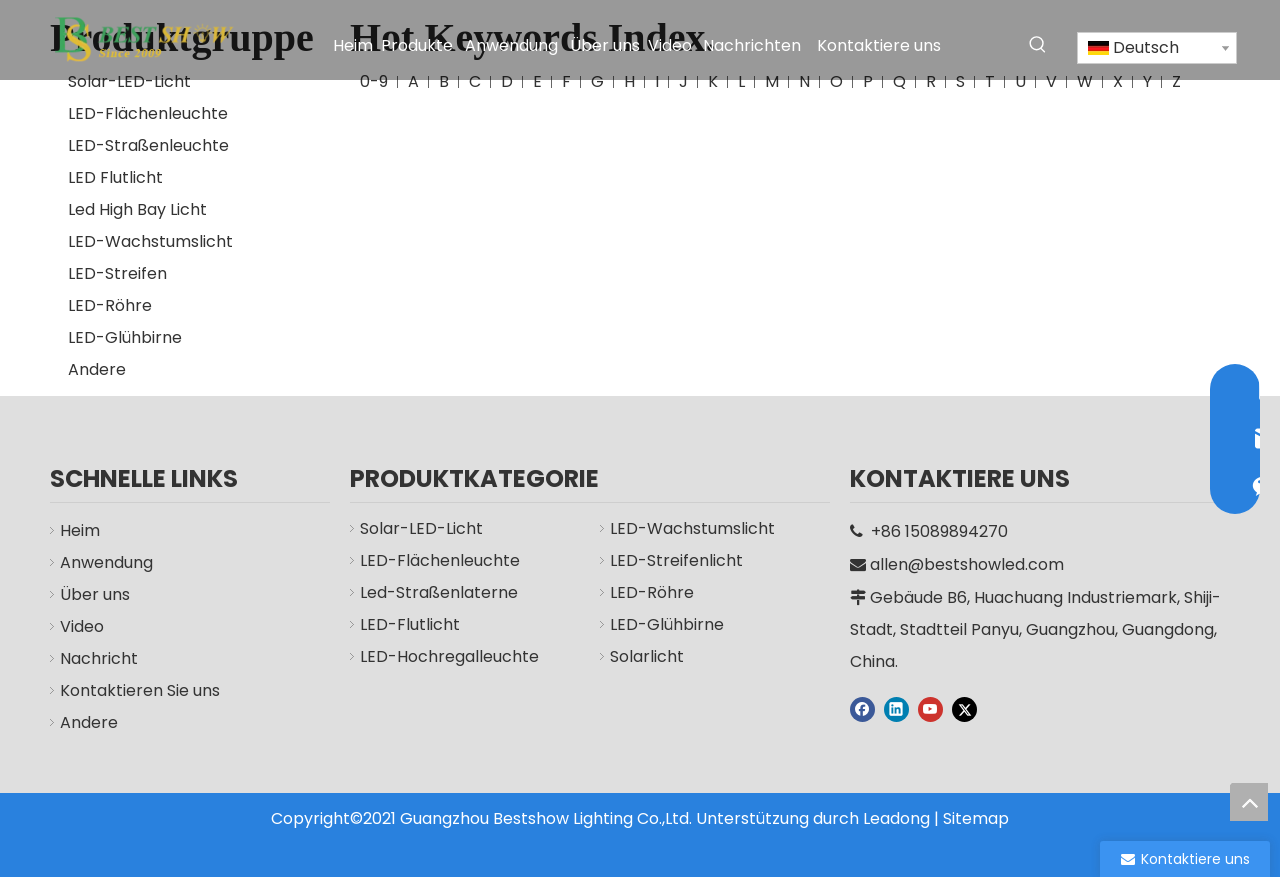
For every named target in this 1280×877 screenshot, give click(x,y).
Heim (80, 530)
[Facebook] (862, 709)
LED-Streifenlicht (676, 560)
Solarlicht (647, 656)
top (1249, 802)
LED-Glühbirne (125, 337)
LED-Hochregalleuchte (449, 656)
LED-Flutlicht (410, 624)
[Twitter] (964, 709)
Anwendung (106, 562)
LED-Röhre (110, 305)
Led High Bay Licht (137, 209)
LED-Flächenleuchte (148, 113)
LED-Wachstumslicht (150, 241)
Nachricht (99, 658)
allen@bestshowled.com (967, 564)
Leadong (896, 818)
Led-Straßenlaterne (439, 592)
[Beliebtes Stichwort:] (1038, 45)
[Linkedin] (896, 709)
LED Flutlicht (115, 177)
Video (82, 626)
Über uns (95, 594)
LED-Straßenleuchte (148, 145)
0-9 (374, 81)
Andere (97, 369)
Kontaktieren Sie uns (140, 690)
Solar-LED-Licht (129, 81)
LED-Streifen (117, 273)
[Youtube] (930, 709)
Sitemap (976, 818)
